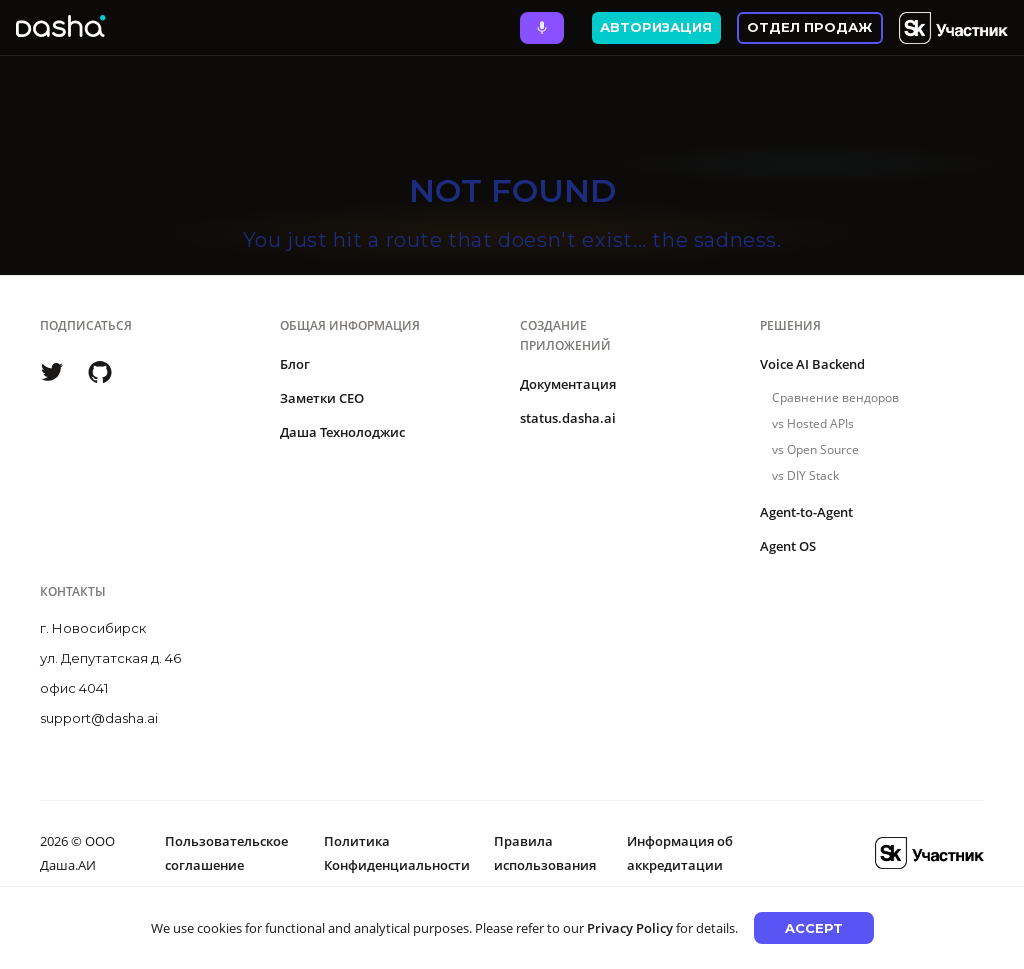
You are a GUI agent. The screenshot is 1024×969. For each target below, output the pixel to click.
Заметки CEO (322, 398)
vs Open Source (815, 449)
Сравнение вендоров (835, 397)
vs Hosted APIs (813, 423)
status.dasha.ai (568, 418)
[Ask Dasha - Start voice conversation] (542, 28)
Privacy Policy (630, 928)
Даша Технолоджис (342, 432)
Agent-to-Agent (806, 512)
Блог (295, 364)
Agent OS (788, 546)
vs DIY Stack (805, 475)
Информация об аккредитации (680, 853)
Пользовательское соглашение (226, 853)
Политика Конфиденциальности (397, 853)
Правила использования (545, 853)
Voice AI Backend (812, 364)
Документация (568, 384)
